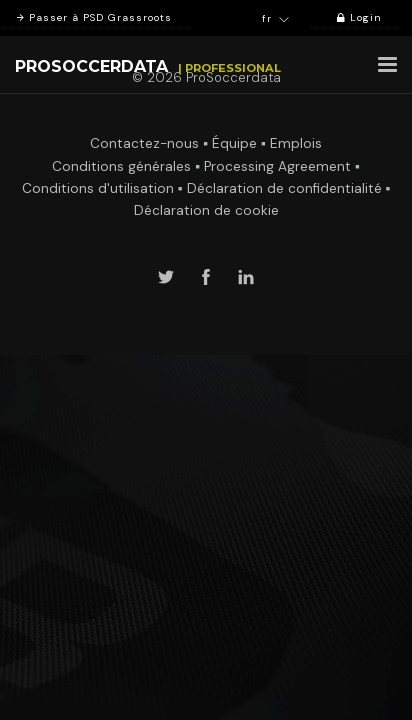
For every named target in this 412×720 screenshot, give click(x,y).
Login (356, 17)
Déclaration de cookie (206, 210)
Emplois (296, 143)
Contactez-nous (144, 143)
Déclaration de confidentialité (284, 188)
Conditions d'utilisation (98, 188)
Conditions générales (121, 166)
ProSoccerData (91, 66)
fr (276, 19)
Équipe (234, 143)
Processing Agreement (277, 166)
